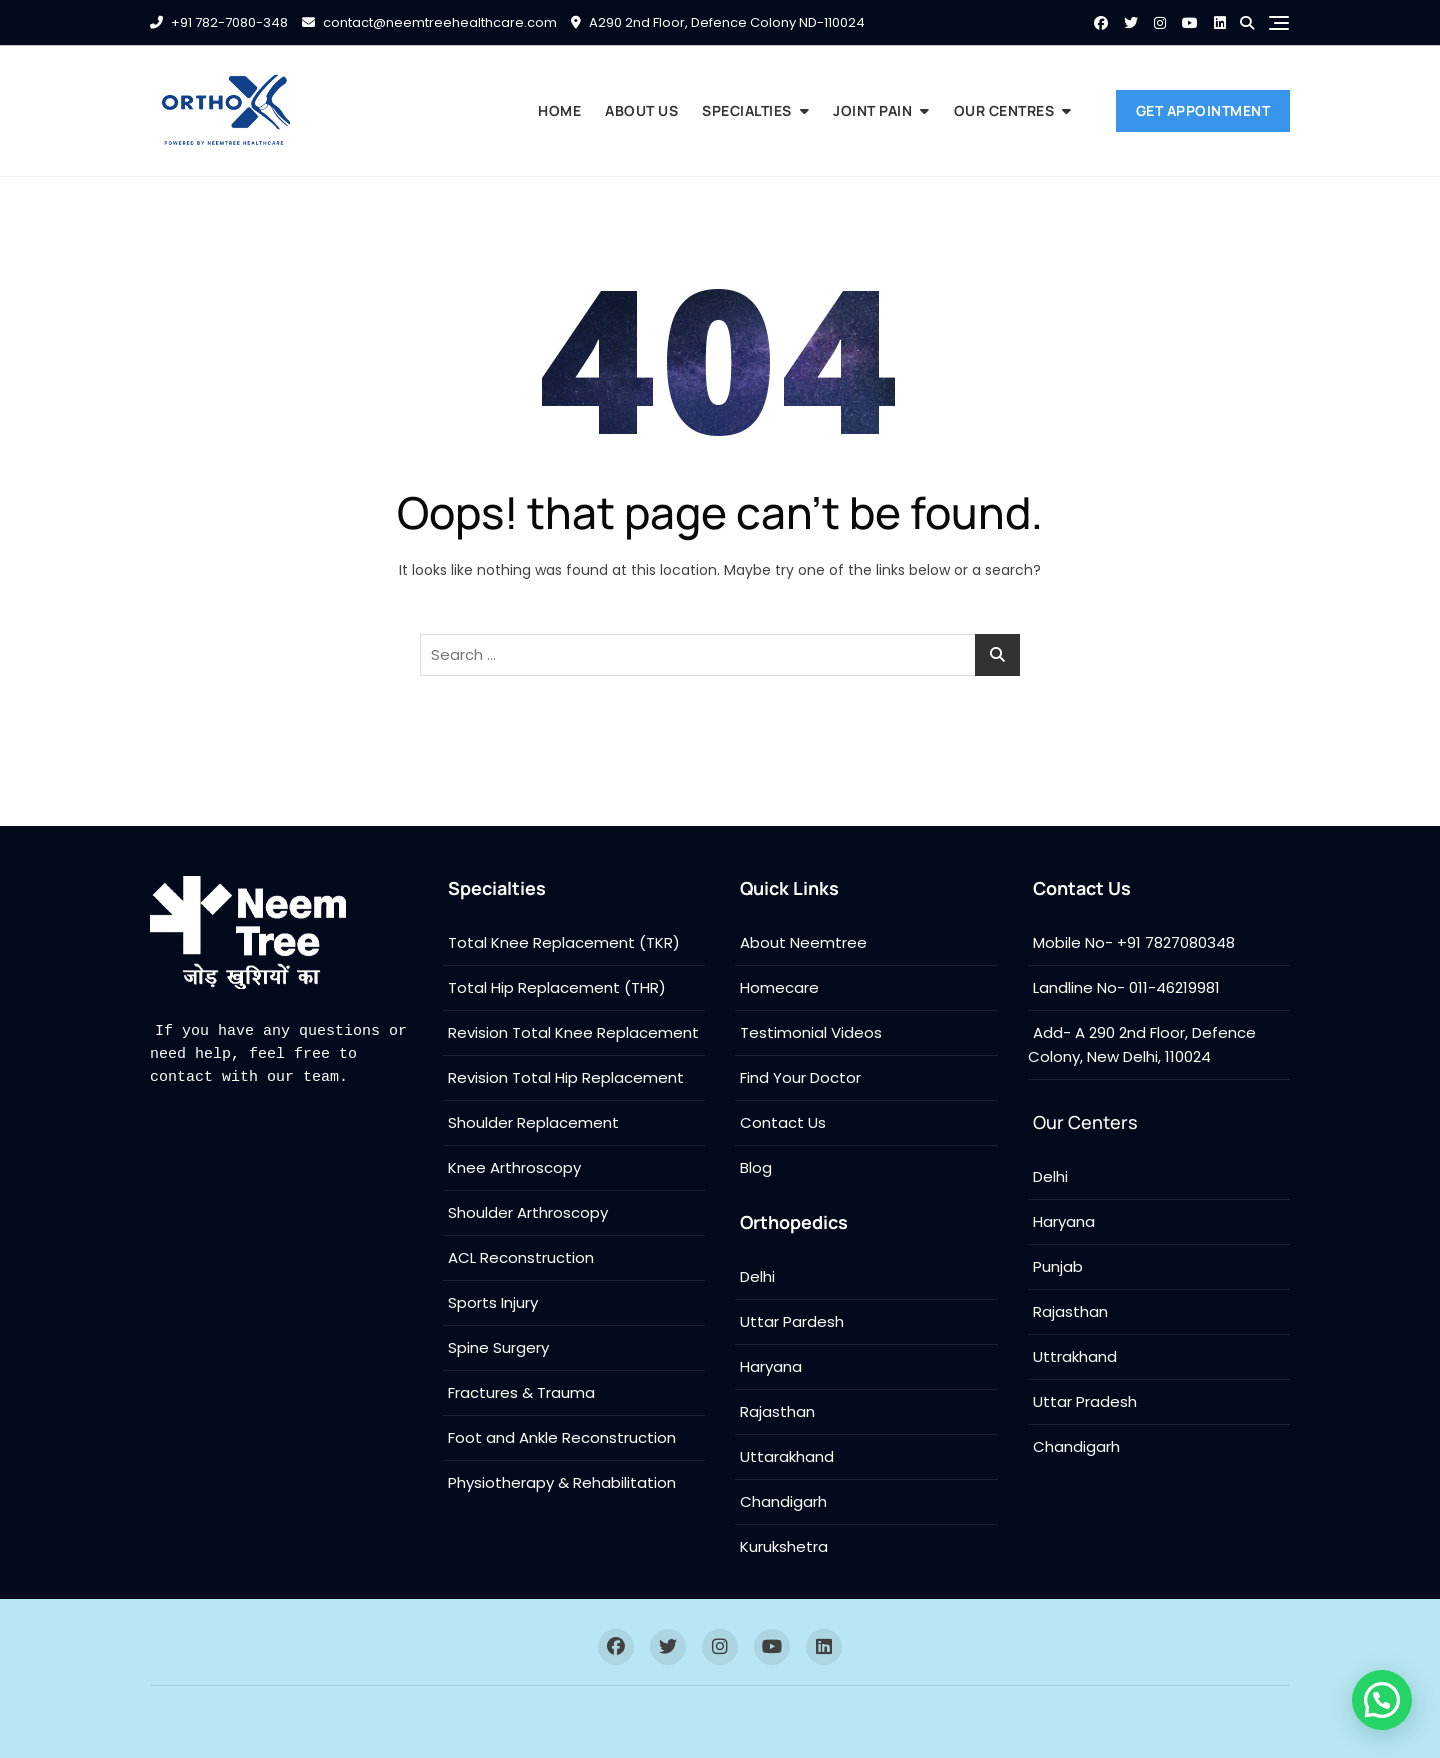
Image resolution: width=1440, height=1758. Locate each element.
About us (641, 110)
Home (559, 110)
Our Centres (1004, 110)
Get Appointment (1203, 110)
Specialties (747, 110)
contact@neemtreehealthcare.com (429, 22)
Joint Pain (872, 110)
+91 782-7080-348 (219, 22)
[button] (1381, 1698)
